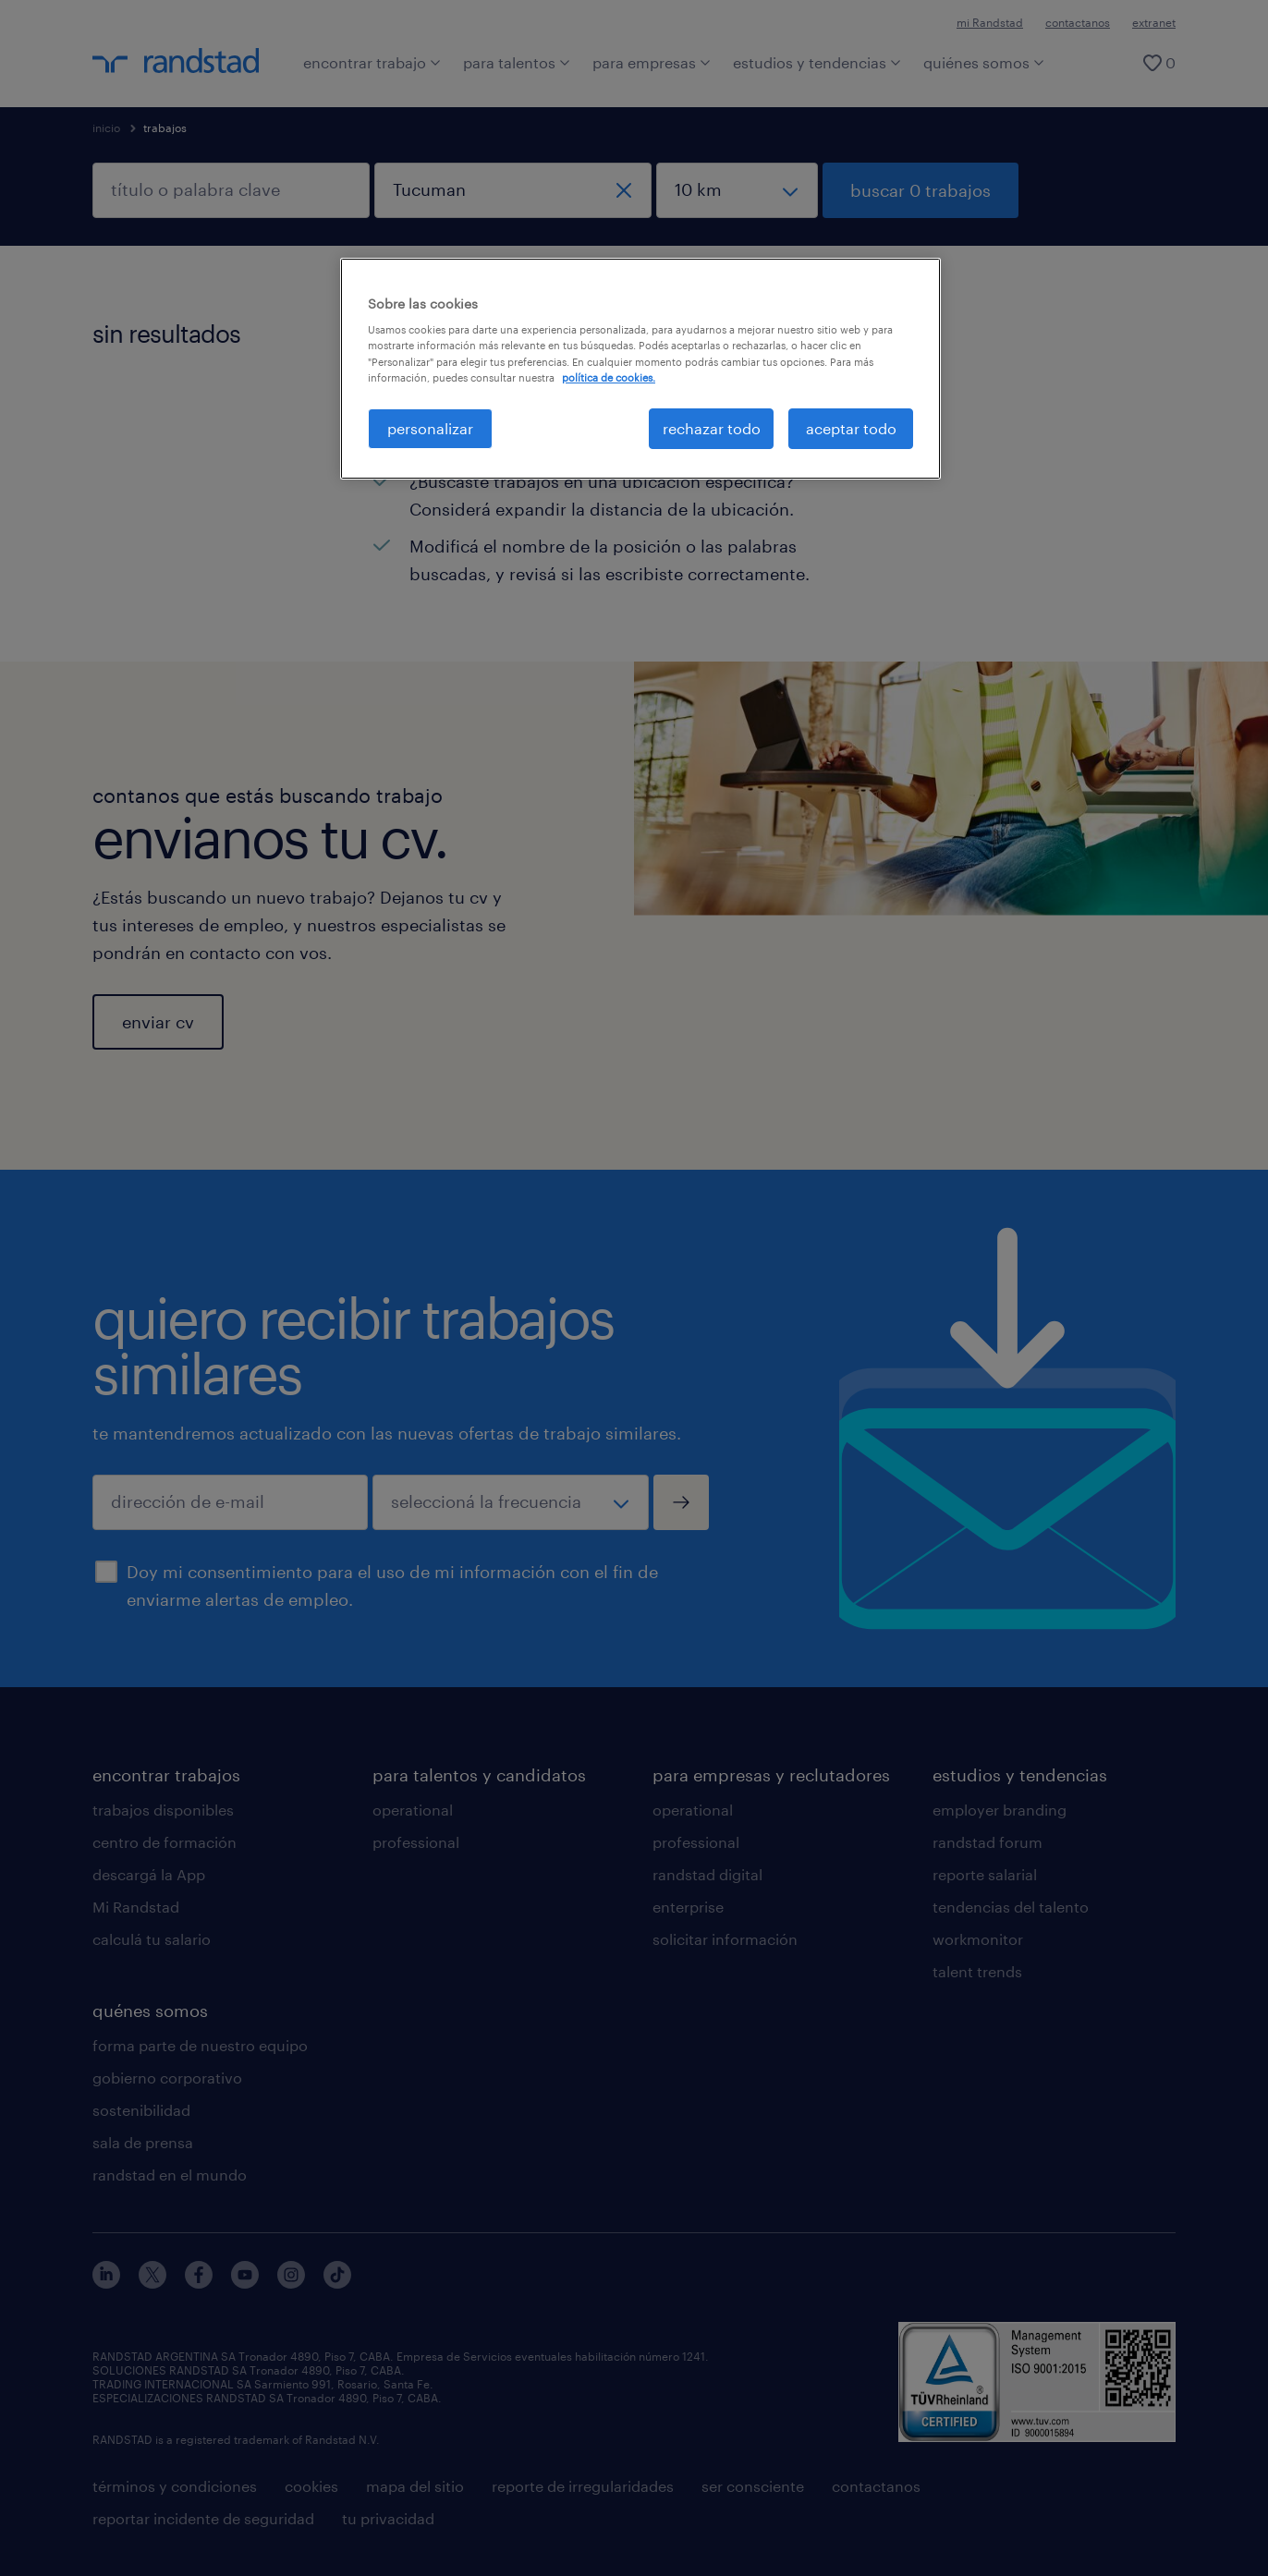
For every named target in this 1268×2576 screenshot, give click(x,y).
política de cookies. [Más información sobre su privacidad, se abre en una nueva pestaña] (608, 377)
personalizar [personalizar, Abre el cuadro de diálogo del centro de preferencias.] (430, 428)
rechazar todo (712, 428)
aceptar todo (851, 428)
